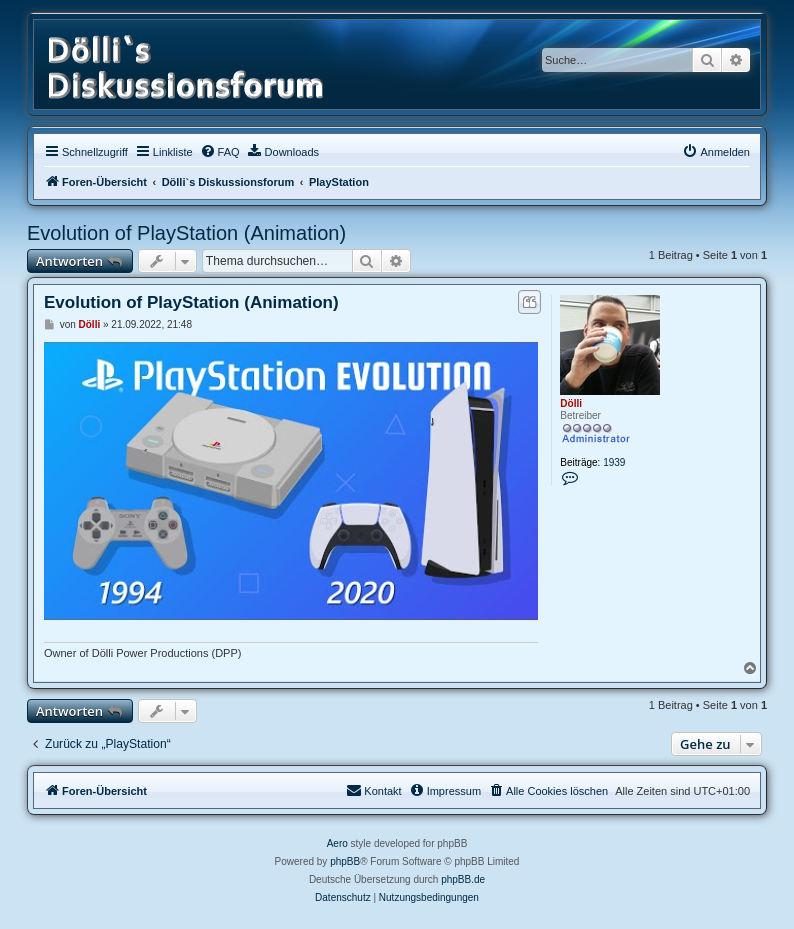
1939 (614, 462)
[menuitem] (220, 152)
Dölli (571, 403)
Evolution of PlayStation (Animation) (186, 233)
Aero (337, 843)
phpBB (345, 861)
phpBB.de (463, 879)
